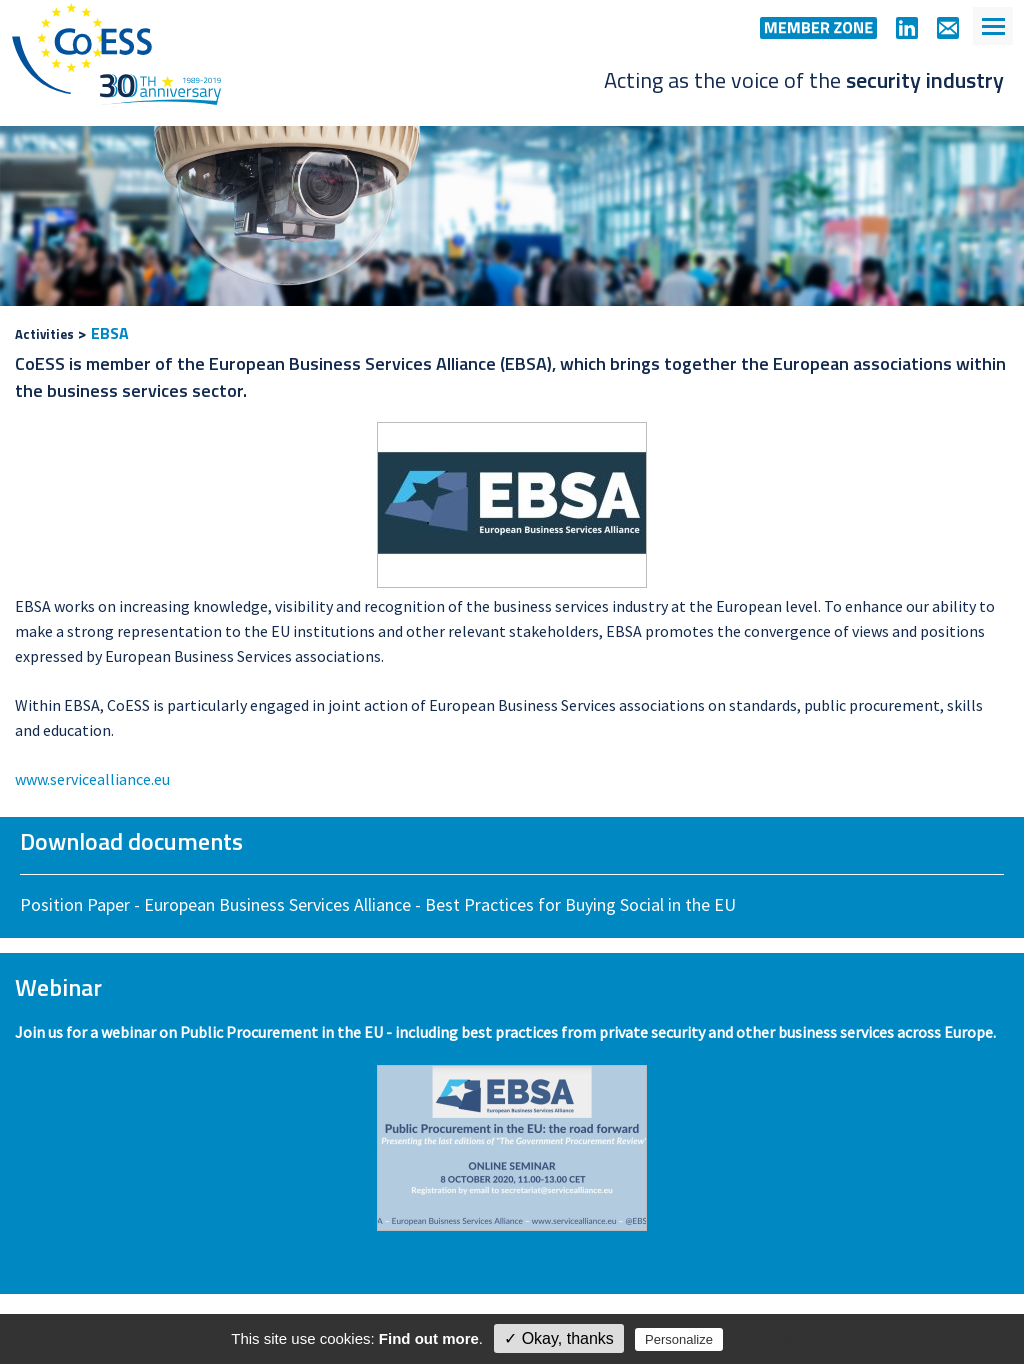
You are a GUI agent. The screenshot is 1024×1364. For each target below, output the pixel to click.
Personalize (679, 1339)
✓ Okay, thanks (559, 1338)
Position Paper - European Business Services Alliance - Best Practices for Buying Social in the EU (378, 904)
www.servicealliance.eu (92, 779)
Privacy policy (770, 1339)
